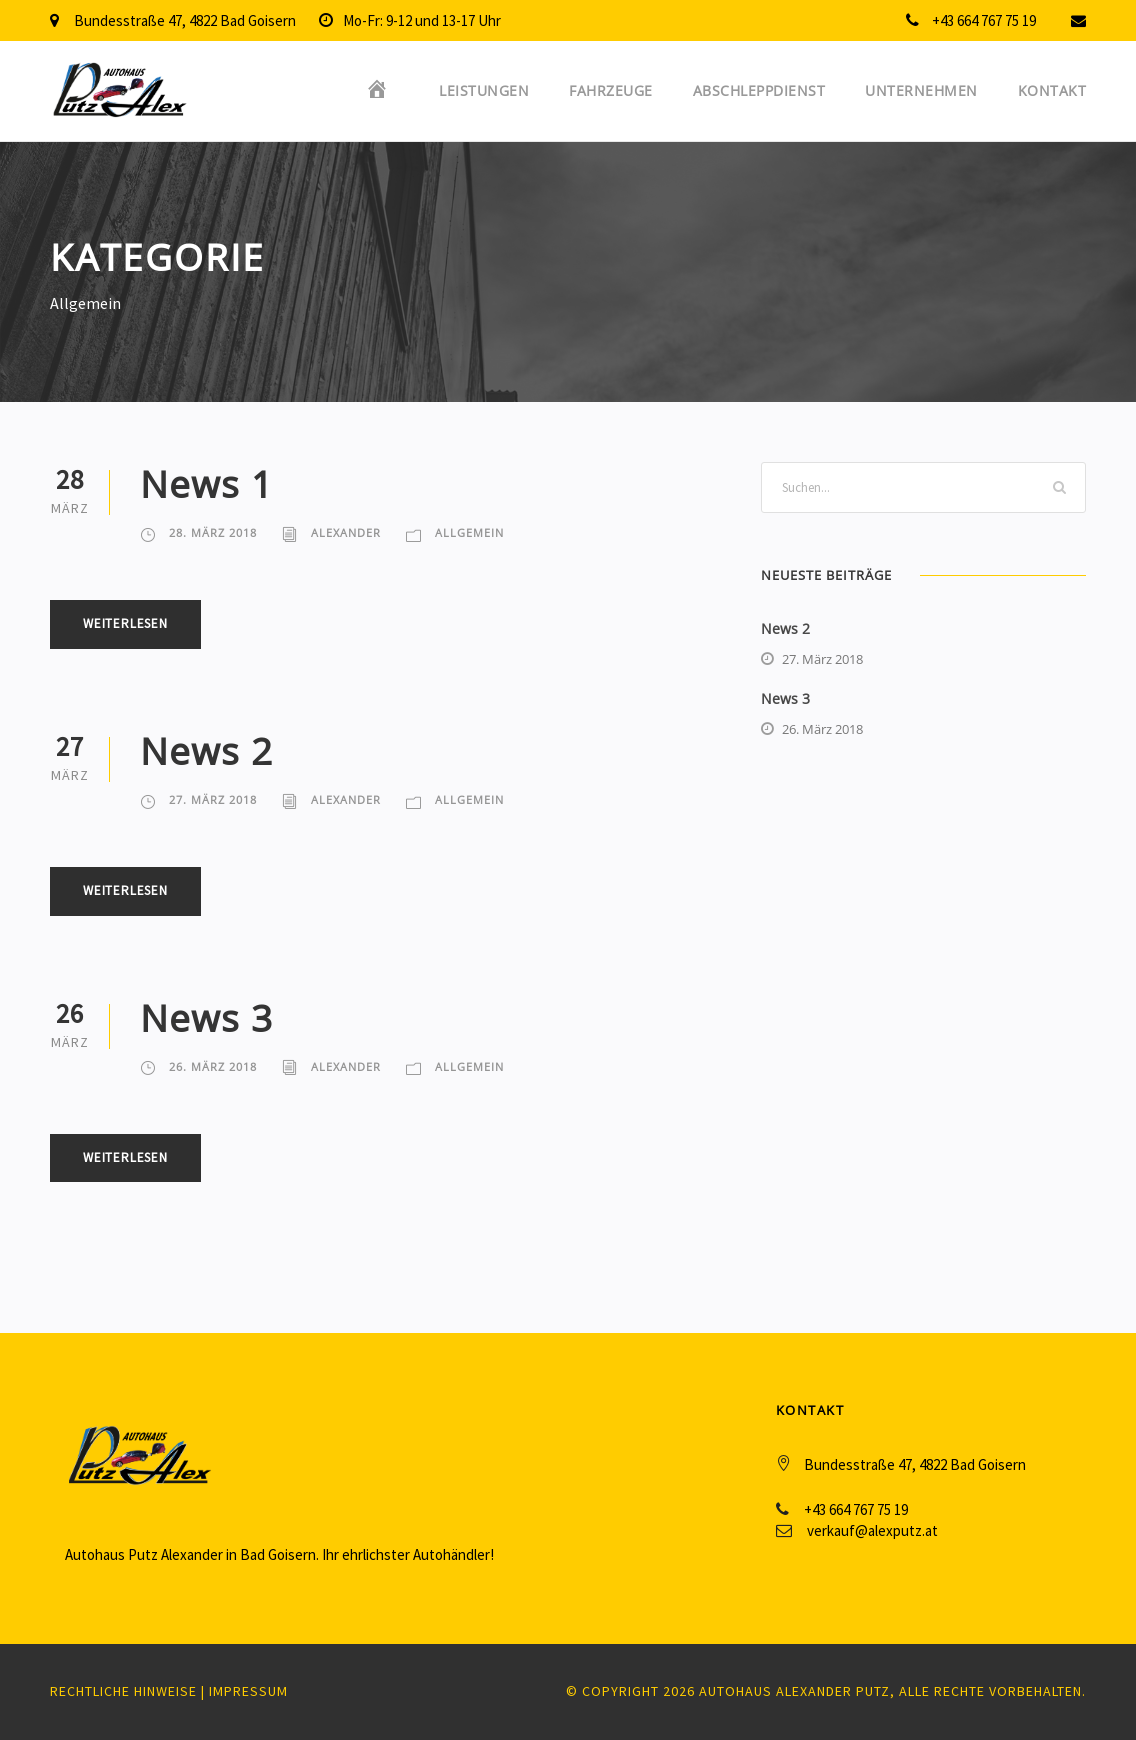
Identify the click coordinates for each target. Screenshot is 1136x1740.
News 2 (206, 750)
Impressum (248, 1691)
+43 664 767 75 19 (984, 20)
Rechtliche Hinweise (123, 1691)
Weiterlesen (125, 623)
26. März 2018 (213, 1066)
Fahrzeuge (611, 90)
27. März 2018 (213, 799)
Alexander (346, 532)
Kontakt (1052, 90)
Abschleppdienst (759, 90)
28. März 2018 (213, 532)
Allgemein (469, 532)
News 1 (206, 483)
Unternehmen (921, 90)
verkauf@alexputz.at (872, 1530)
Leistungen (484, 90)
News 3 (206, 1017)
